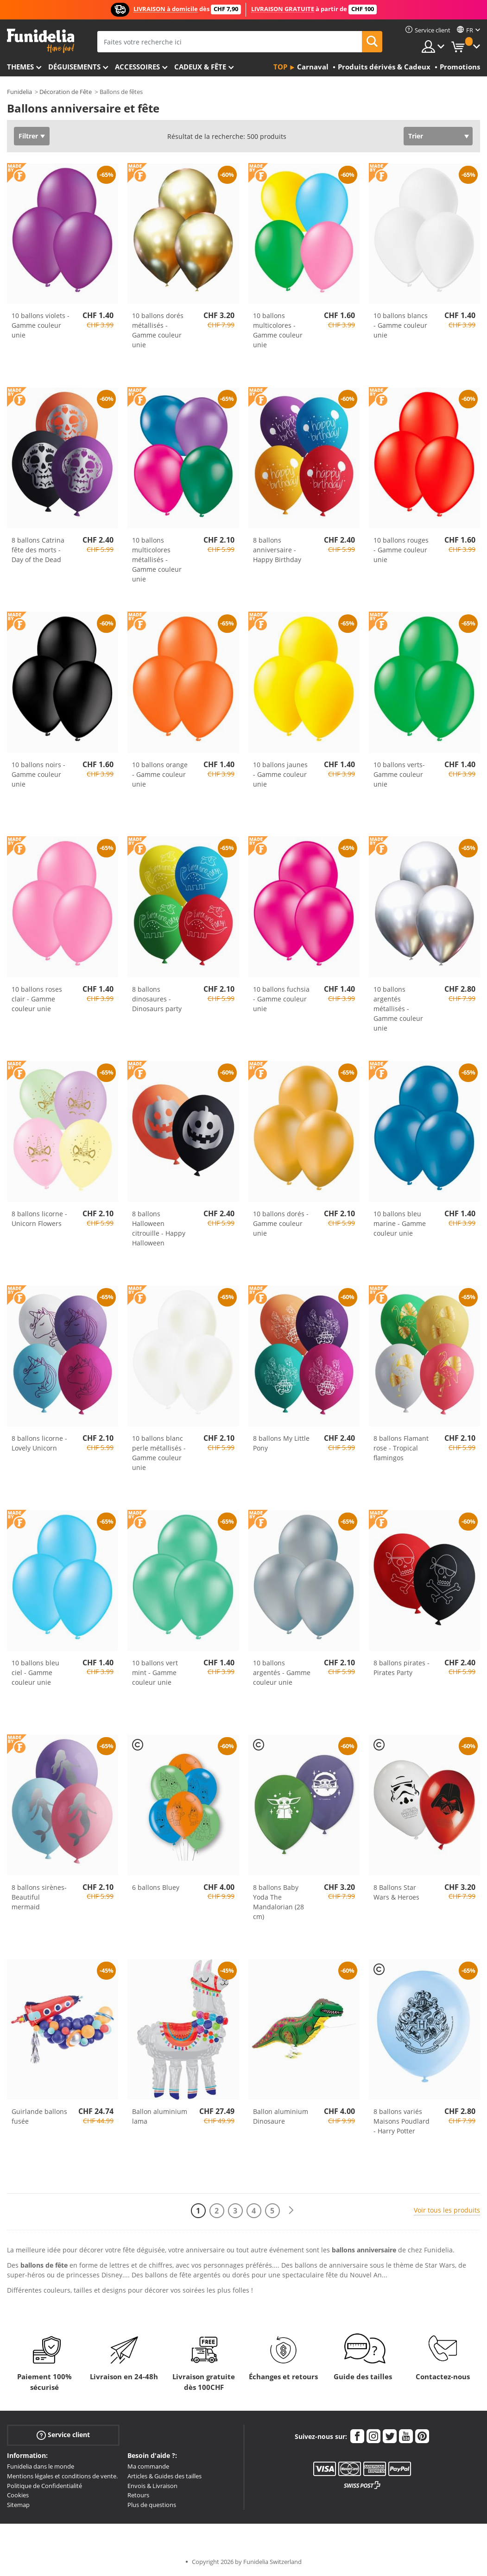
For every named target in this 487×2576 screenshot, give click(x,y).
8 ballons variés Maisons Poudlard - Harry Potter (401, 2121)
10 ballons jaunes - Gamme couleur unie (280, 774)
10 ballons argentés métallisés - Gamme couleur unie (398, 1008)
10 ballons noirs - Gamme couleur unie (38, 774)
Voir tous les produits (447, 2210)
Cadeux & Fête (200, 66)
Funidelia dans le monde (40, 2466)
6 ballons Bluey (155, 1887)
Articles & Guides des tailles (164, 2476)
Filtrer (28, 135)
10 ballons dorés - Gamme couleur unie (281, 1223)
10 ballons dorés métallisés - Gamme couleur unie (157, 330)
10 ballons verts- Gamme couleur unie (399, 774)
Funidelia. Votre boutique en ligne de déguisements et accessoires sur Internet (40, 41)
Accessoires (137, 66)
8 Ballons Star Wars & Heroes (396, 1892)
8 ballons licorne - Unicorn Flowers (39, 1218)
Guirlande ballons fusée (39, 2116)
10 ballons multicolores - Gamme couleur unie (278, 330)
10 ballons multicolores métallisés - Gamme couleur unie (157, 559)
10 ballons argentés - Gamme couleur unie (281, 1672)
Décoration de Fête (65, 92)
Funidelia (19, 92)
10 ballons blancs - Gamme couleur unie (400, 325)
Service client (63, 2435)
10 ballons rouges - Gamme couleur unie (401, 550)
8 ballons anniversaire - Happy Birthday (277, 550)
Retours (138, 2495)
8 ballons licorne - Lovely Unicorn (39, 1443)
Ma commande (148, 2466)
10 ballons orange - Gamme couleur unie (160, 774)
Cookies (18, 2495)
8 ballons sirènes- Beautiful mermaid (39, 1897)
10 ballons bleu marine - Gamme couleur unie (399, 1223)
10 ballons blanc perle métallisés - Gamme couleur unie (159, 1453)
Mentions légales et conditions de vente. (62, 2476)
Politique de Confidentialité (44, 2486)
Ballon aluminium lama (159, 2116)
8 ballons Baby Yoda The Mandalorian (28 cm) (278, 1902)
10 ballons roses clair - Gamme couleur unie (37, 999)
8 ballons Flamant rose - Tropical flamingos (401, 1448)
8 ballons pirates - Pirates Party (401, 1667)
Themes (20, 66)
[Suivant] (291, 2210)
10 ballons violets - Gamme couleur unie (41, 325)
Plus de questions (151, 2505)
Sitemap (18, 2505)
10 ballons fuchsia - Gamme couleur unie (281, 999)
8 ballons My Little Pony (281, 1443)
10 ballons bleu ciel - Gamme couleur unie (35, 1672)
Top (280, 66)
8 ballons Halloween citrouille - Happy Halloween (158, 1228)
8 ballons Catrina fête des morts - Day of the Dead (38, 550)
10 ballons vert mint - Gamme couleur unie (155, 1672)
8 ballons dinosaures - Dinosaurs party (157, 999)
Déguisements (74, 66)
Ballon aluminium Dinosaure (280, 2116)
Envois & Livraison (152, 2486)
